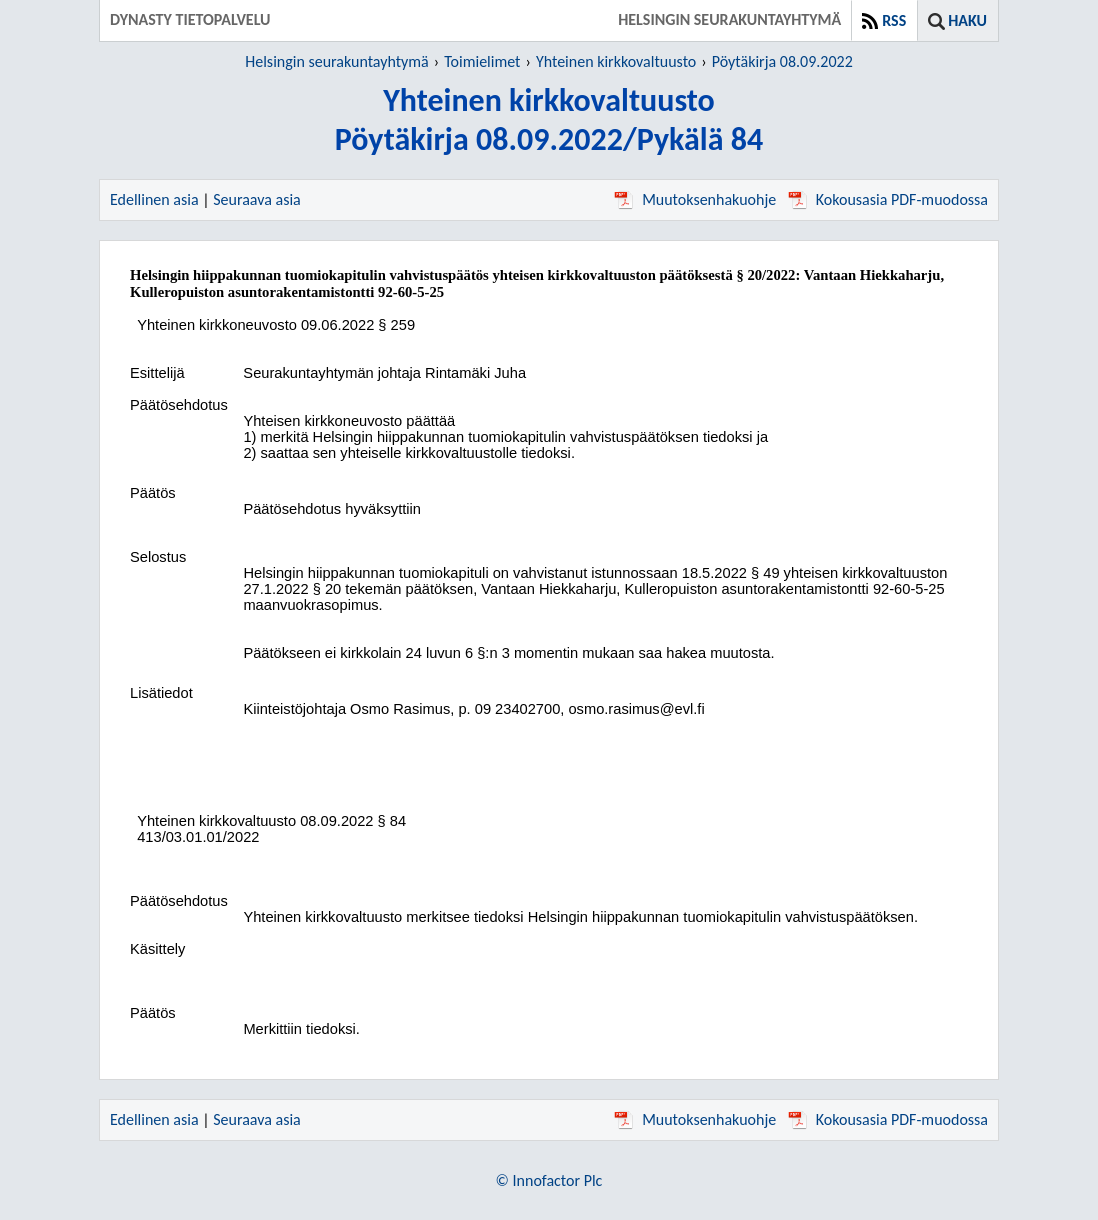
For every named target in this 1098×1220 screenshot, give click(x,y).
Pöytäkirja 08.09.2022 (782, 61)
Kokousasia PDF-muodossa (888, 199)
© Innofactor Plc (549, 1180)
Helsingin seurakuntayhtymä (337, 61)
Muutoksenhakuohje (695, 199)
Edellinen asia (154, 199)
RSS (894, 20)
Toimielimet (482, 61)
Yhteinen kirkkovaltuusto (616, 61)
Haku (967, 20)
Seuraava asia (257, 199)
